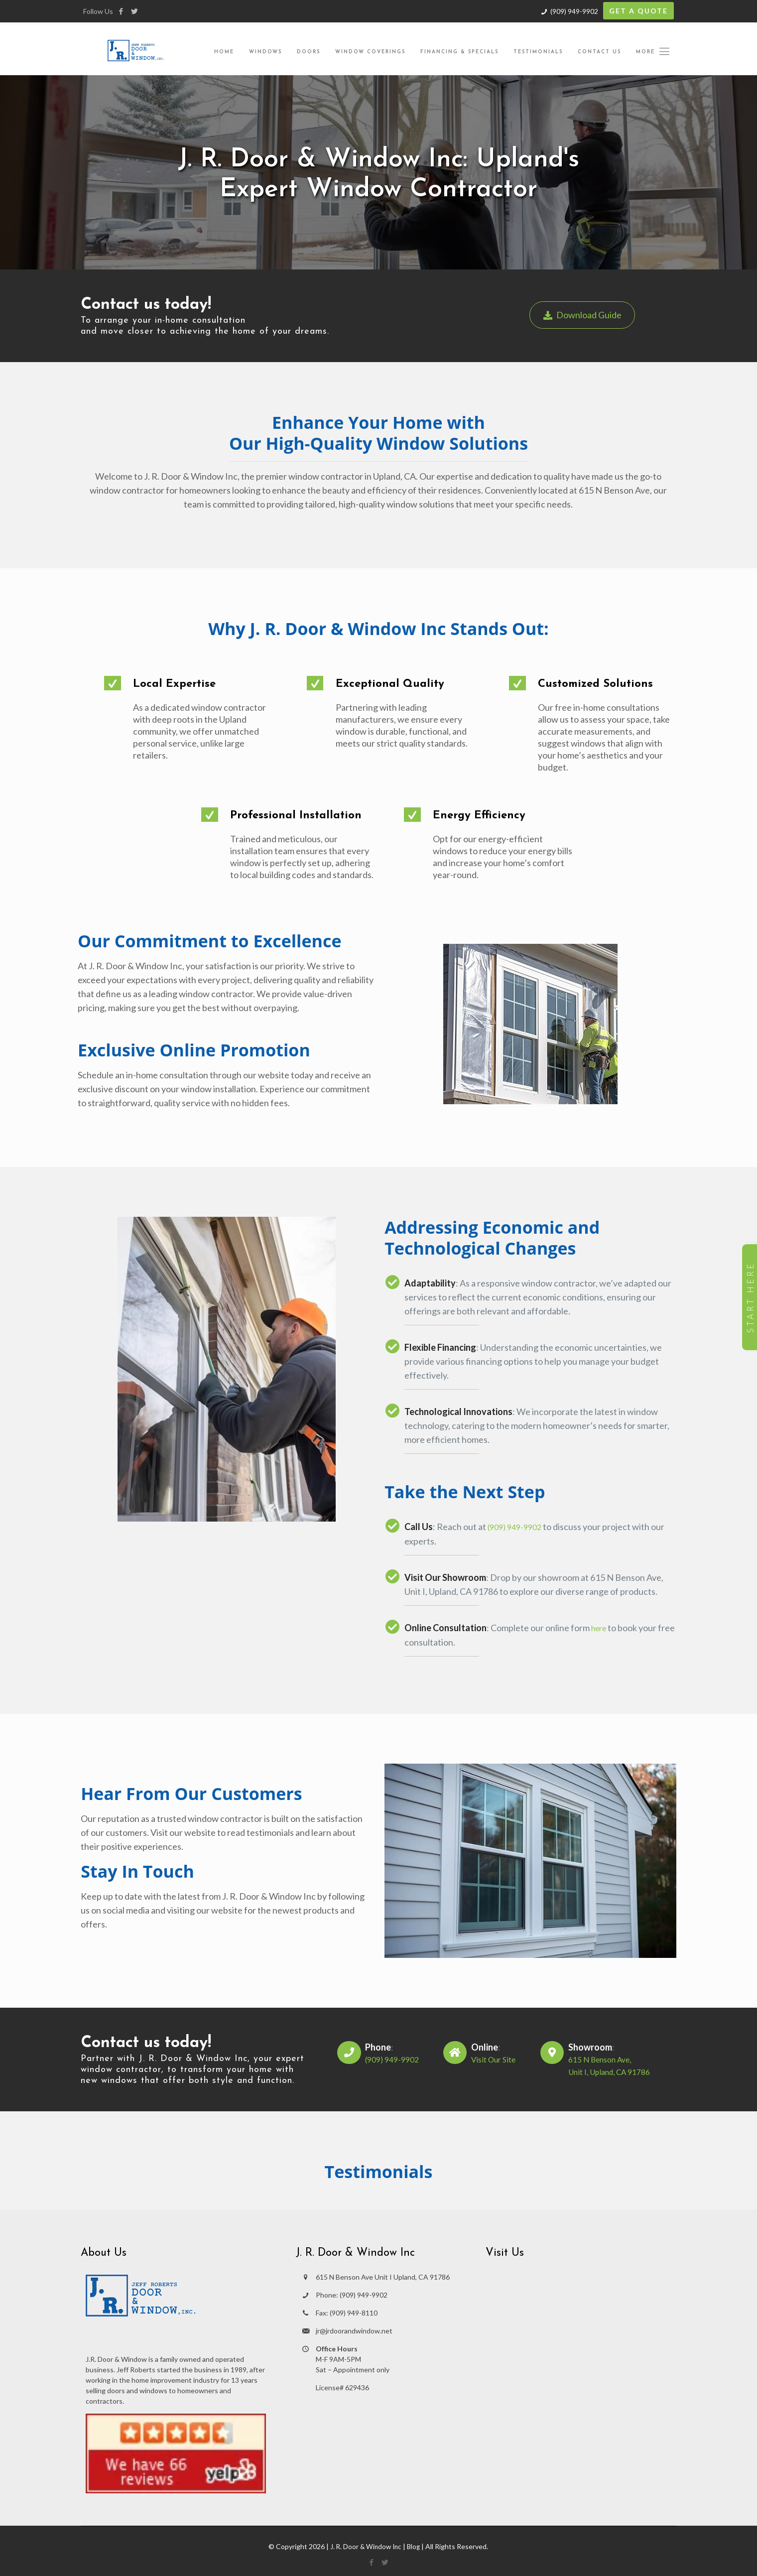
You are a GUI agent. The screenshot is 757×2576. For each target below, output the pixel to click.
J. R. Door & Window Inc (365, 2545)
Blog (415, 2545)
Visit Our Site (490, 2058)
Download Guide (585, 315)
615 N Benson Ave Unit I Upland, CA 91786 (383, 2276)
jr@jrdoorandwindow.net (354, 2329)
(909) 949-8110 (354, 2312)
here (600, 1627)
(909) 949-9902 (574, 11)
